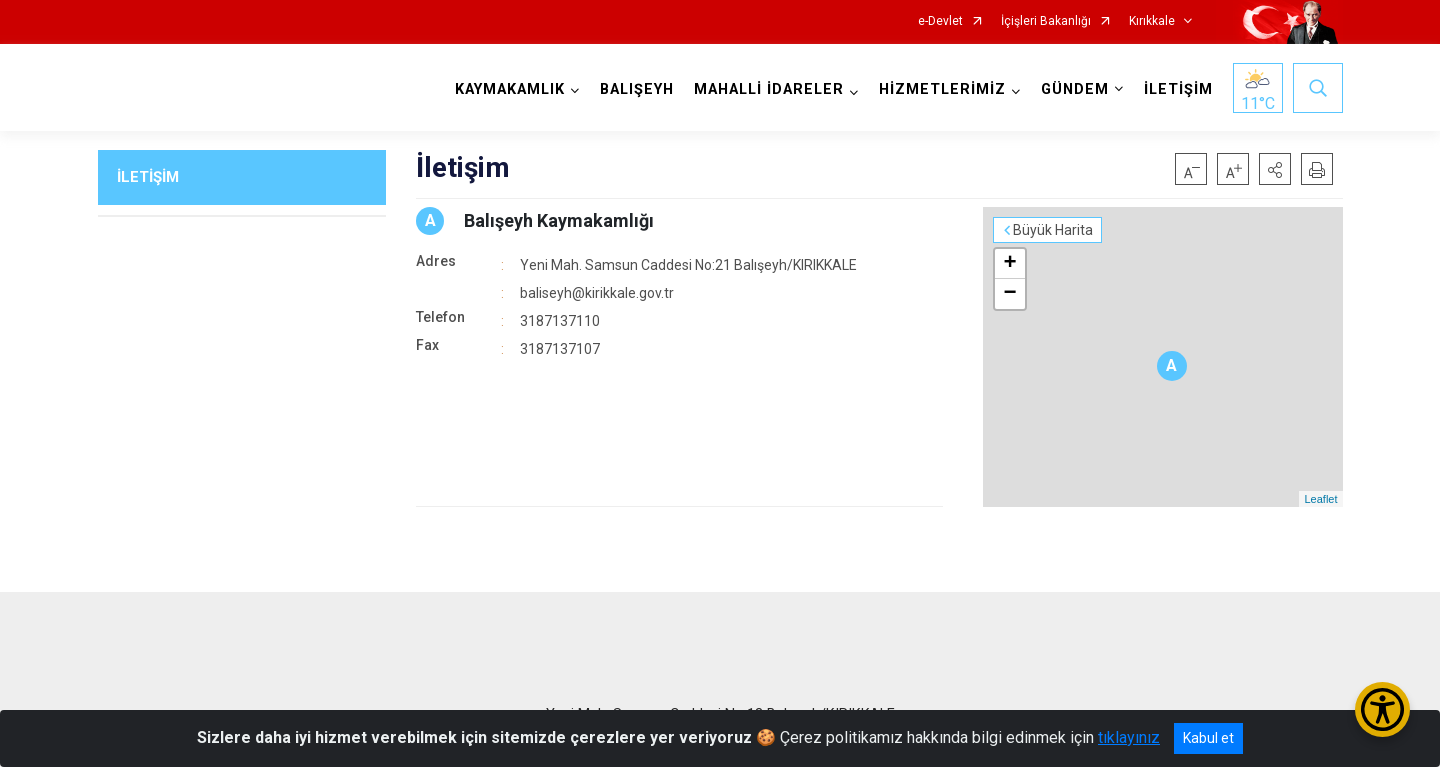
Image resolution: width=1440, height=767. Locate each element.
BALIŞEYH (637, 89)
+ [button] (1009, 264)
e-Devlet (940, 21)
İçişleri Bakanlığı (1046, 21)
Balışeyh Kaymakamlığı (559, 220)
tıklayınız (1129, 737)
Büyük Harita (1053, 230)
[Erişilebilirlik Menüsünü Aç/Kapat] (1382, 709)
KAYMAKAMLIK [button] (510, 89)
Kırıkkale (1152, 21)
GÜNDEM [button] (1075, 89)
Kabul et (1208, 738)
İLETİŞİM (1178, 89)
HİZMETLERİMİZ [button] (942, 89)
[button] (1275, 169)
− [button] (1009, 294)
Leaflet (1320, 499)
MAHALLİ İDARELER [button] (769, 89)
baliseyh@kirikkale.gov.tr (597, 293)
